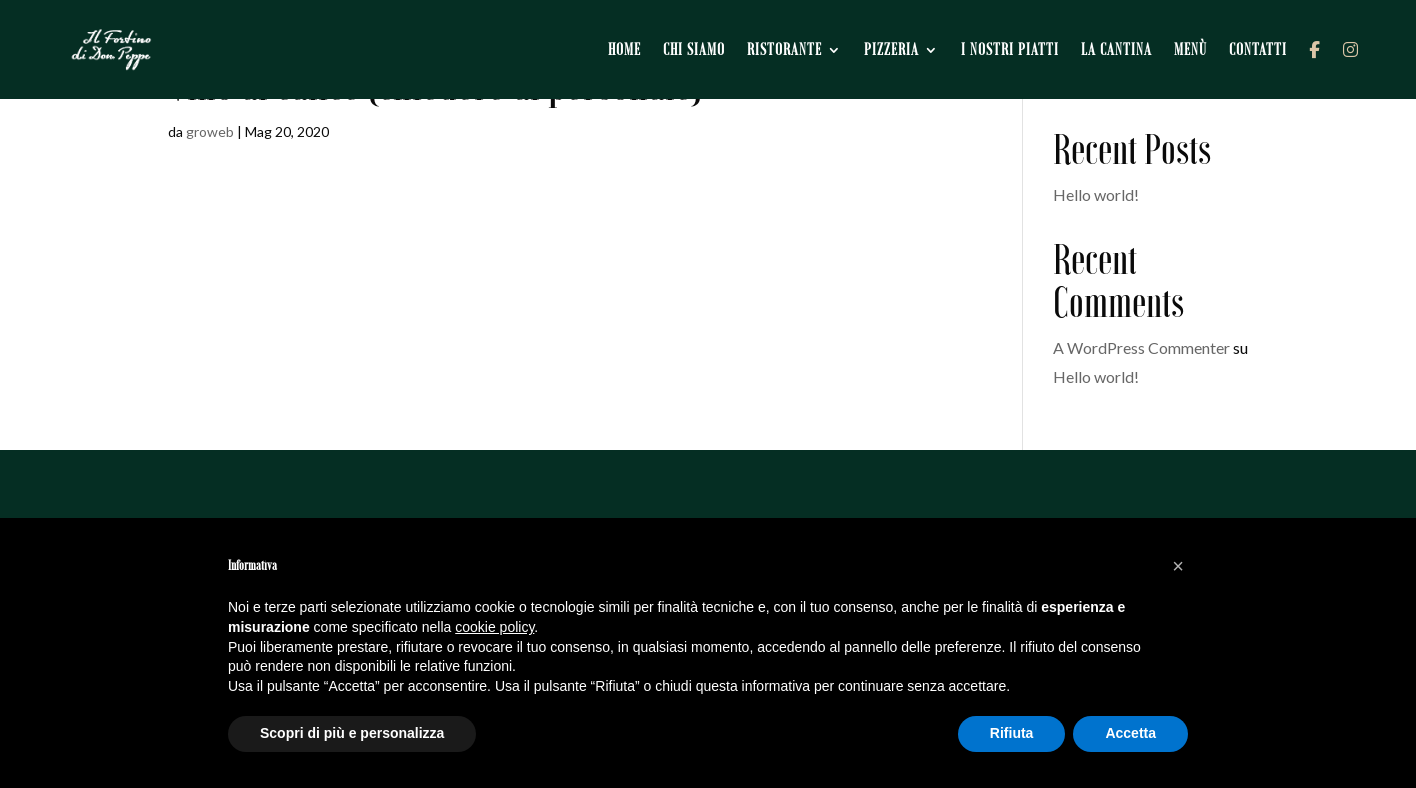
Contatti (1258, 49)
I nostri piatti (1010, 49)
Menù (1190, 49)
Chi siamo (694, 49)
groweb (210, 131)
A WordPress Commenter (1141, 347)
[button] (1178, 566)
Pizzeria (891, 49)
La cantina (1116, 49)
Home (624, 49)
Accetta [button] (1130, 733)
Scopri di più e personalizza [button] (352, 733)
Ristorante (784, 49)
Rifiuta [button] (1012, 733)
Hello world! (1096, 194)
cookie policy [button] (494, 627)
